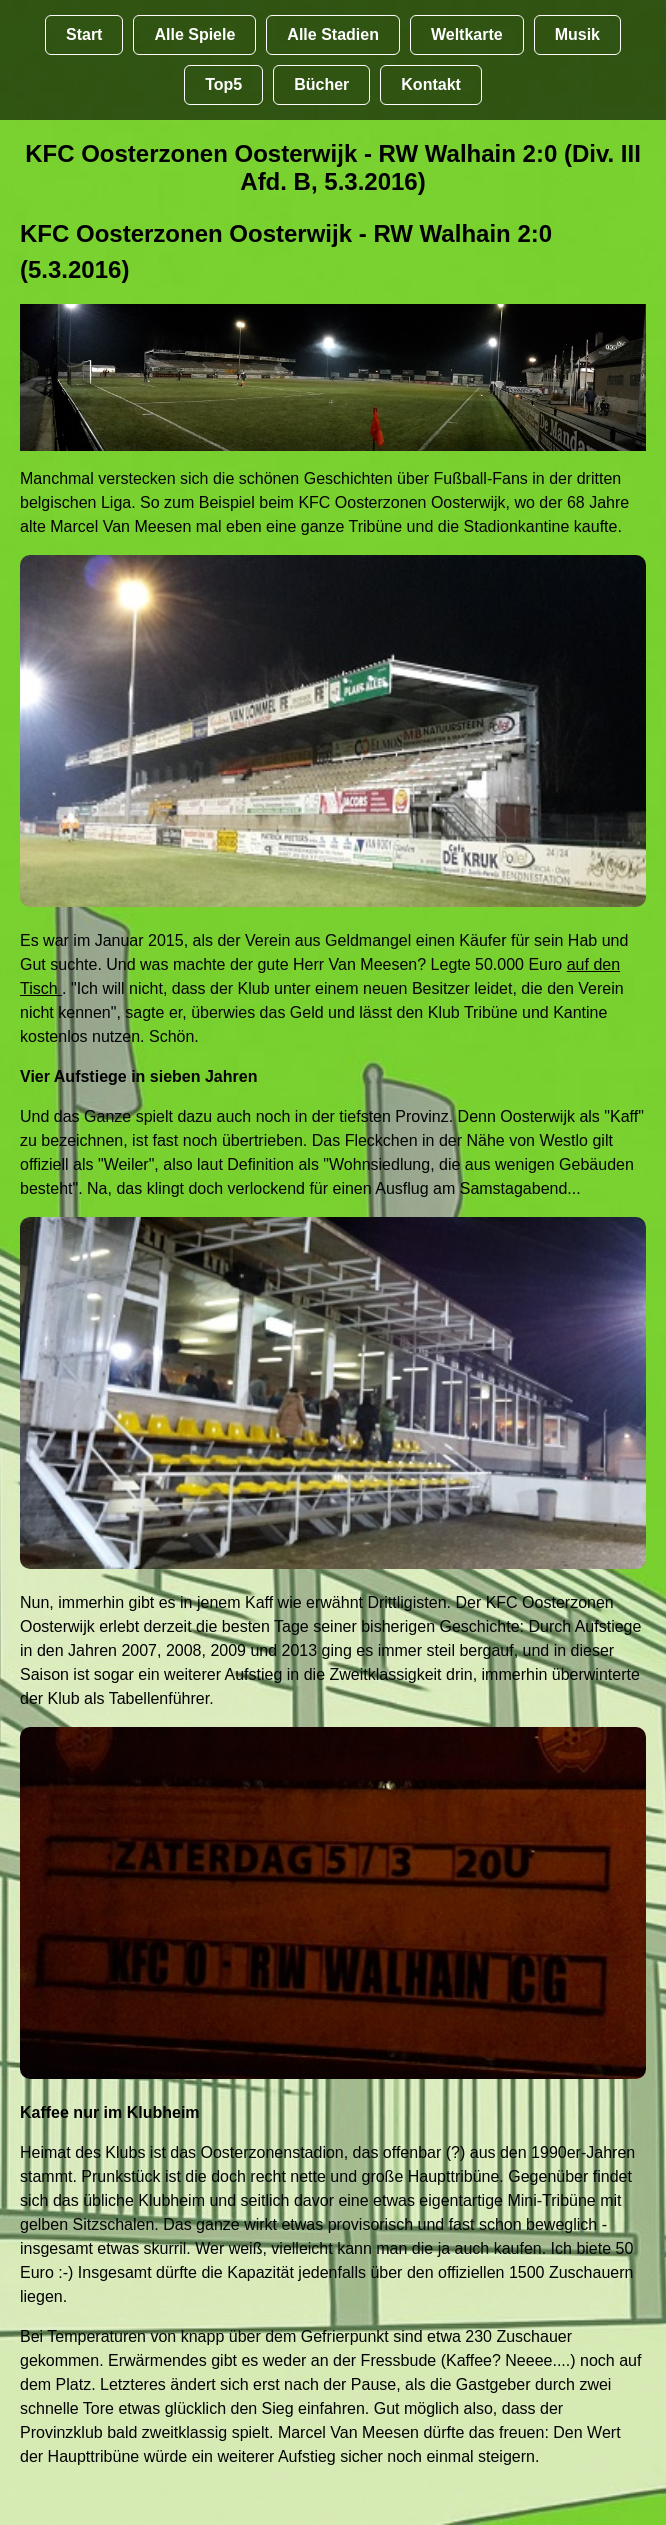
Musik (577, 34)
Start (84, 34)
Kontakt (431, 84)
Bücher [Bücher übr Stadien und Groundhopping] (321, 84)
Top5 (223, 84)
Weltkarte (467, 34)
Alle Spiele (194, 34)
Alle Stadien (333, 34)
